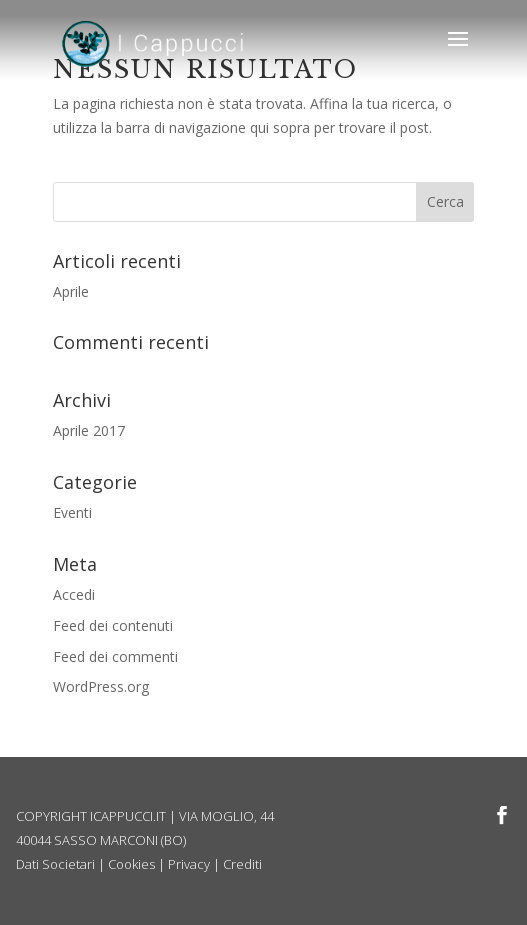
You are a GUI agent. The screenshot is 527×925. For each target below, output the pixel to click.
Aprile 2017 (89, 430)
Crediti (242, 864)
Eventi (72, 512)
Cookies (131, 864)
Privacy (189, 864)
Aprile (71, 291)
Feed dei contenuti (113, 625)
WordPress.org (101, 686)
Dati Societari (55, 864)
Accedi (74, 594)
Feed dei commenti (115, 656)
